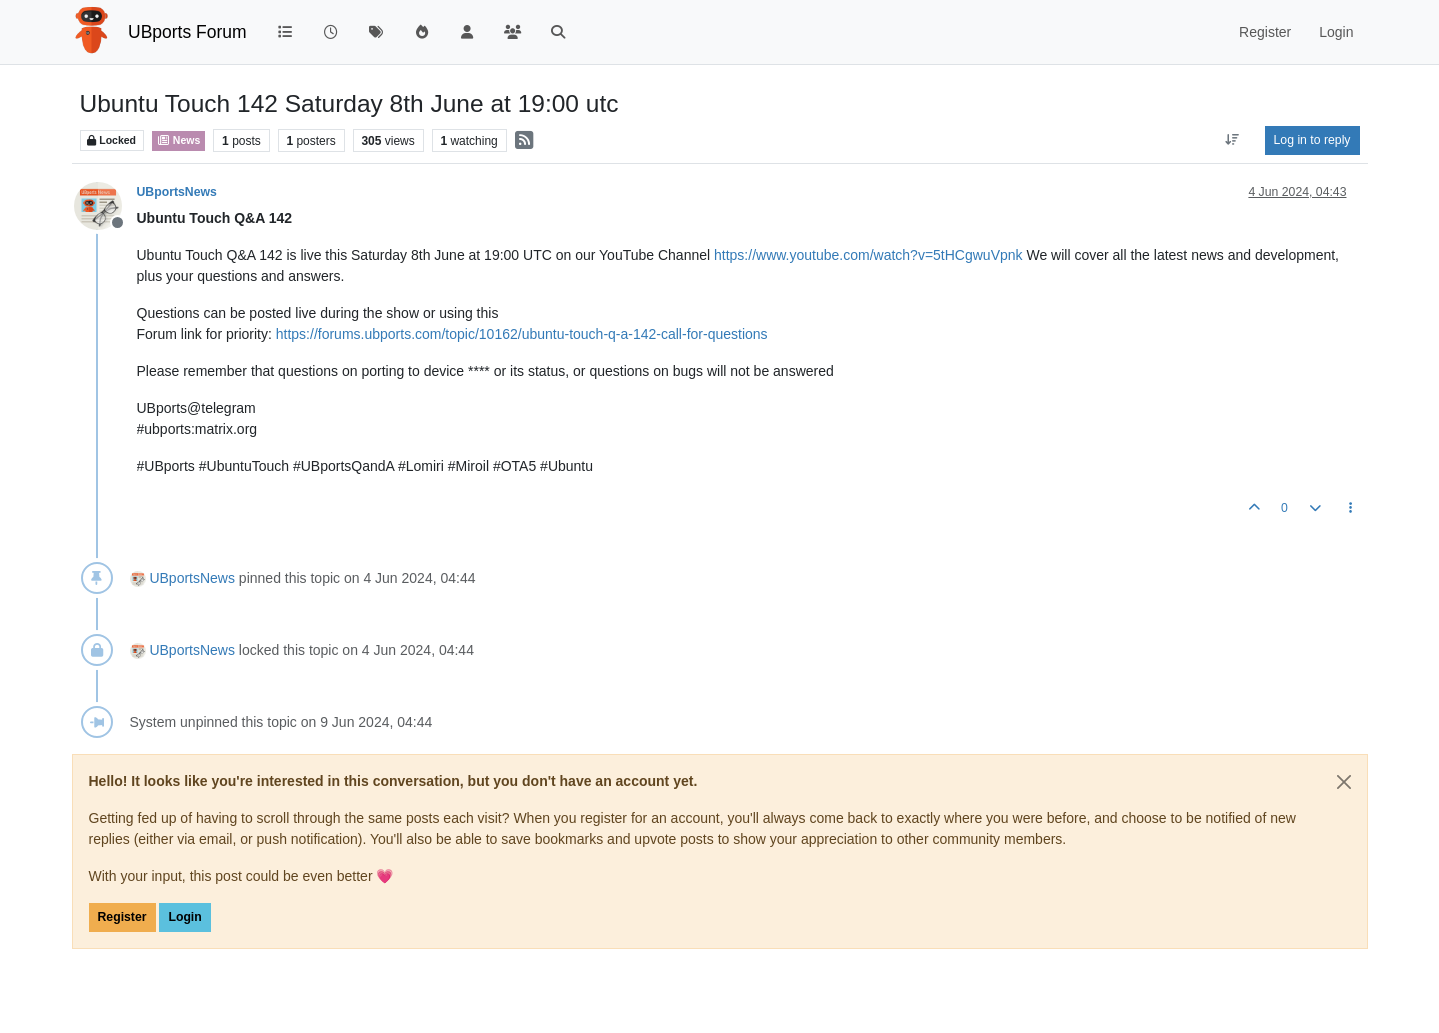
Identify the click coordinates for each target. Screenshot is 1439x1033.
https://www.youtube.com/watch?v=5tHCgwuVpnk (868, 255)
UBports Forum (187, 32)
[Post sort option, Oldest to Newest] (1231, 140)
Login (184, 917)
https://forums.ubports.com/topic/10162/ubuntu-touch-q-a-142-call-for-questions (522, 334)
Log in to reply (1312, 140)
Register (122, 917)
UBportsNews (177, 192)
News (178, 140)
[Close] (1344, 782)
